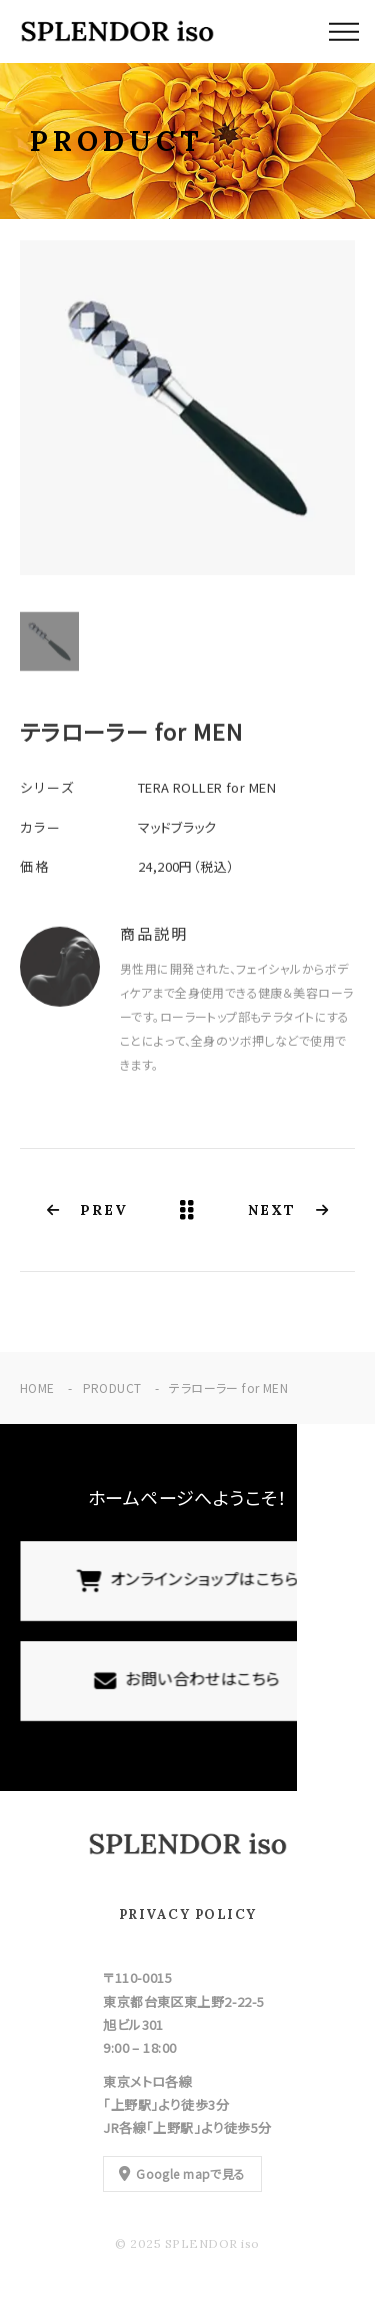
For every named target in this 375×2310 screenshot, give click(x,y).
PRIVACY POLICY (188, 1914)
